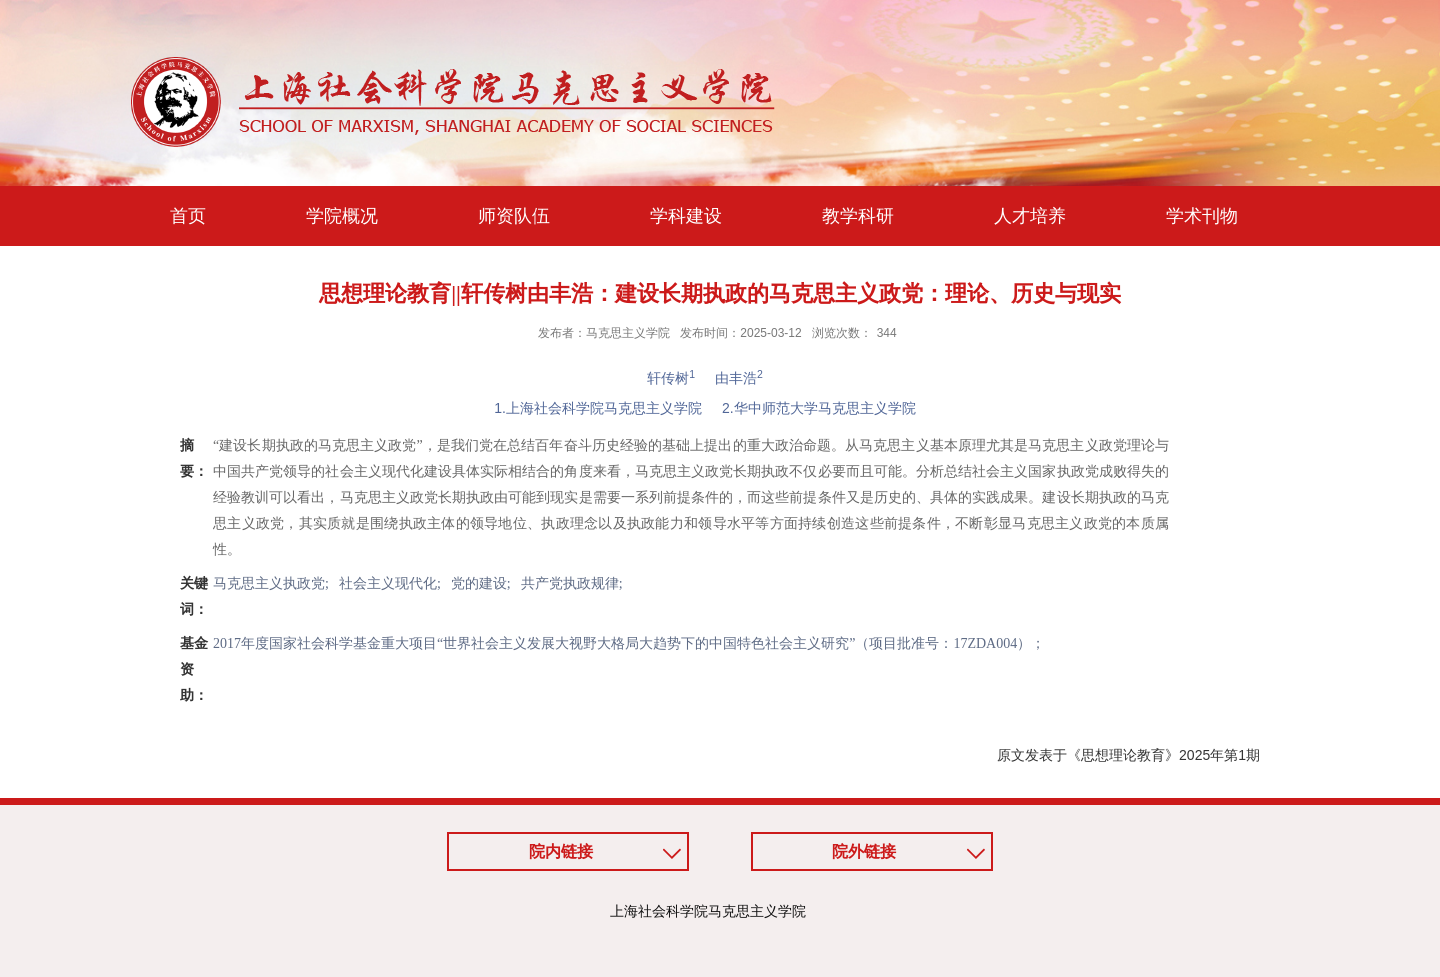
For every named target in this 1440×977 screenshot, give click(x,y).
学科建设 (686, 216)
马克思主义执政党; (271, 583)
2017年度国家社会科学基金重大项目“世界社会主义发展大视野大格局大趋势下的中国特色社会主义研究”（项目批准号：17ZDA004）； (629, 643)
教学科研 (858, 216)
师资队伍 (514, 216)
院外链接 (864, 851)
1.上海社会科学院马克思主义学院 (598, 408)
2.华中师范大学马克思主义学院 (819, 408)
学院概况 (342, 216)
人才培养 (1030, 216)
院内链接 (561, 851)
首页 (188, 216)
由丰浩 (739, 378)
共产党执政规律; (572, 583)
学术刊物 (1202, 216)
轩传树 (671, 378)
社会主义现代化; (390, 583)
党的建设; (481, 583)
